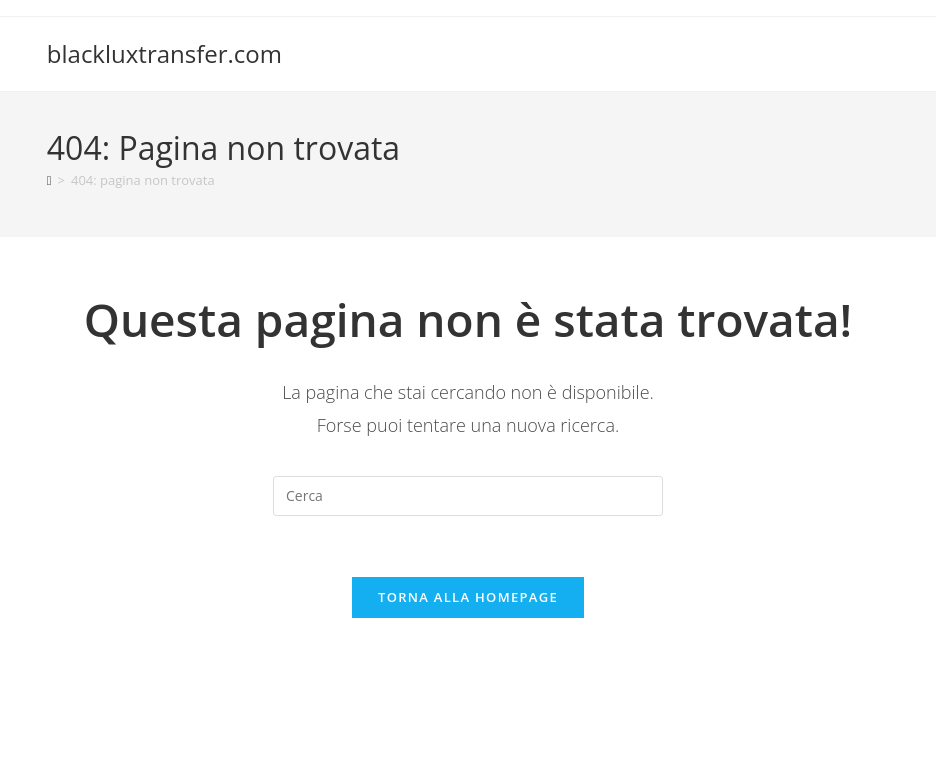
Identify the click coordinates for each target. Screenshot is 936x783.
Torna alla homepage (468, 597)
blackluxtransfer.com (164, 53)
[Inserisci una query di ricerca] (468, 496)
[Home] (49, 180)
